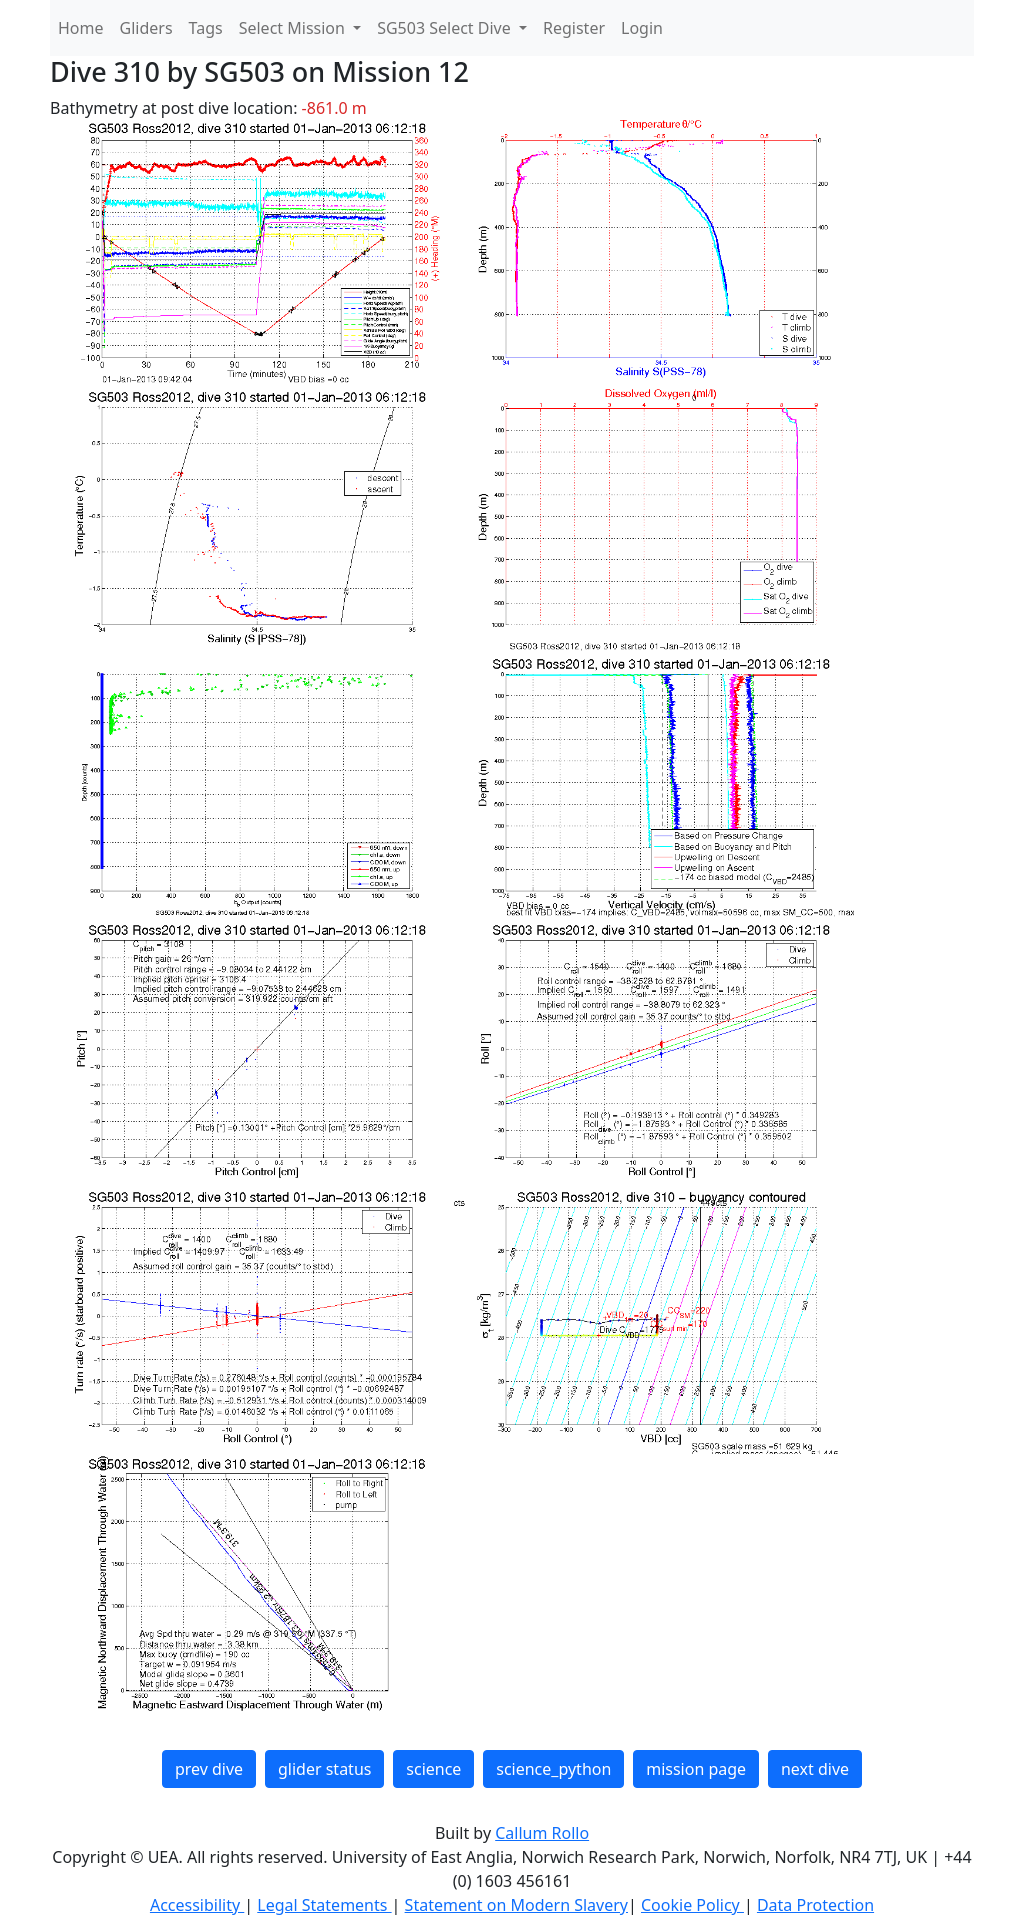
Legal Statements (324, 1905)
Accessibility (197, 1905)
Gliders (146, 28)
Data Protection (815, 1905)
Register (574, 28)
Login (642, 28)
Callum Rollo (542, 1833)
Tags (206, 28)
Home (81, 28)
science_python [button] (553, 1769)
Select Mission (294, 28)
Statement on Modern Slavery (516, 1905)
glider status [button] (324, 1769)
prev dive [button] (209, 1769)
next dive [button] (815, 1769)
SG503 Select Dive (446, 28)
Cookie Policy (692, 1905)
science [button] (433, 1769)
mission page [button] (696, 1769)
